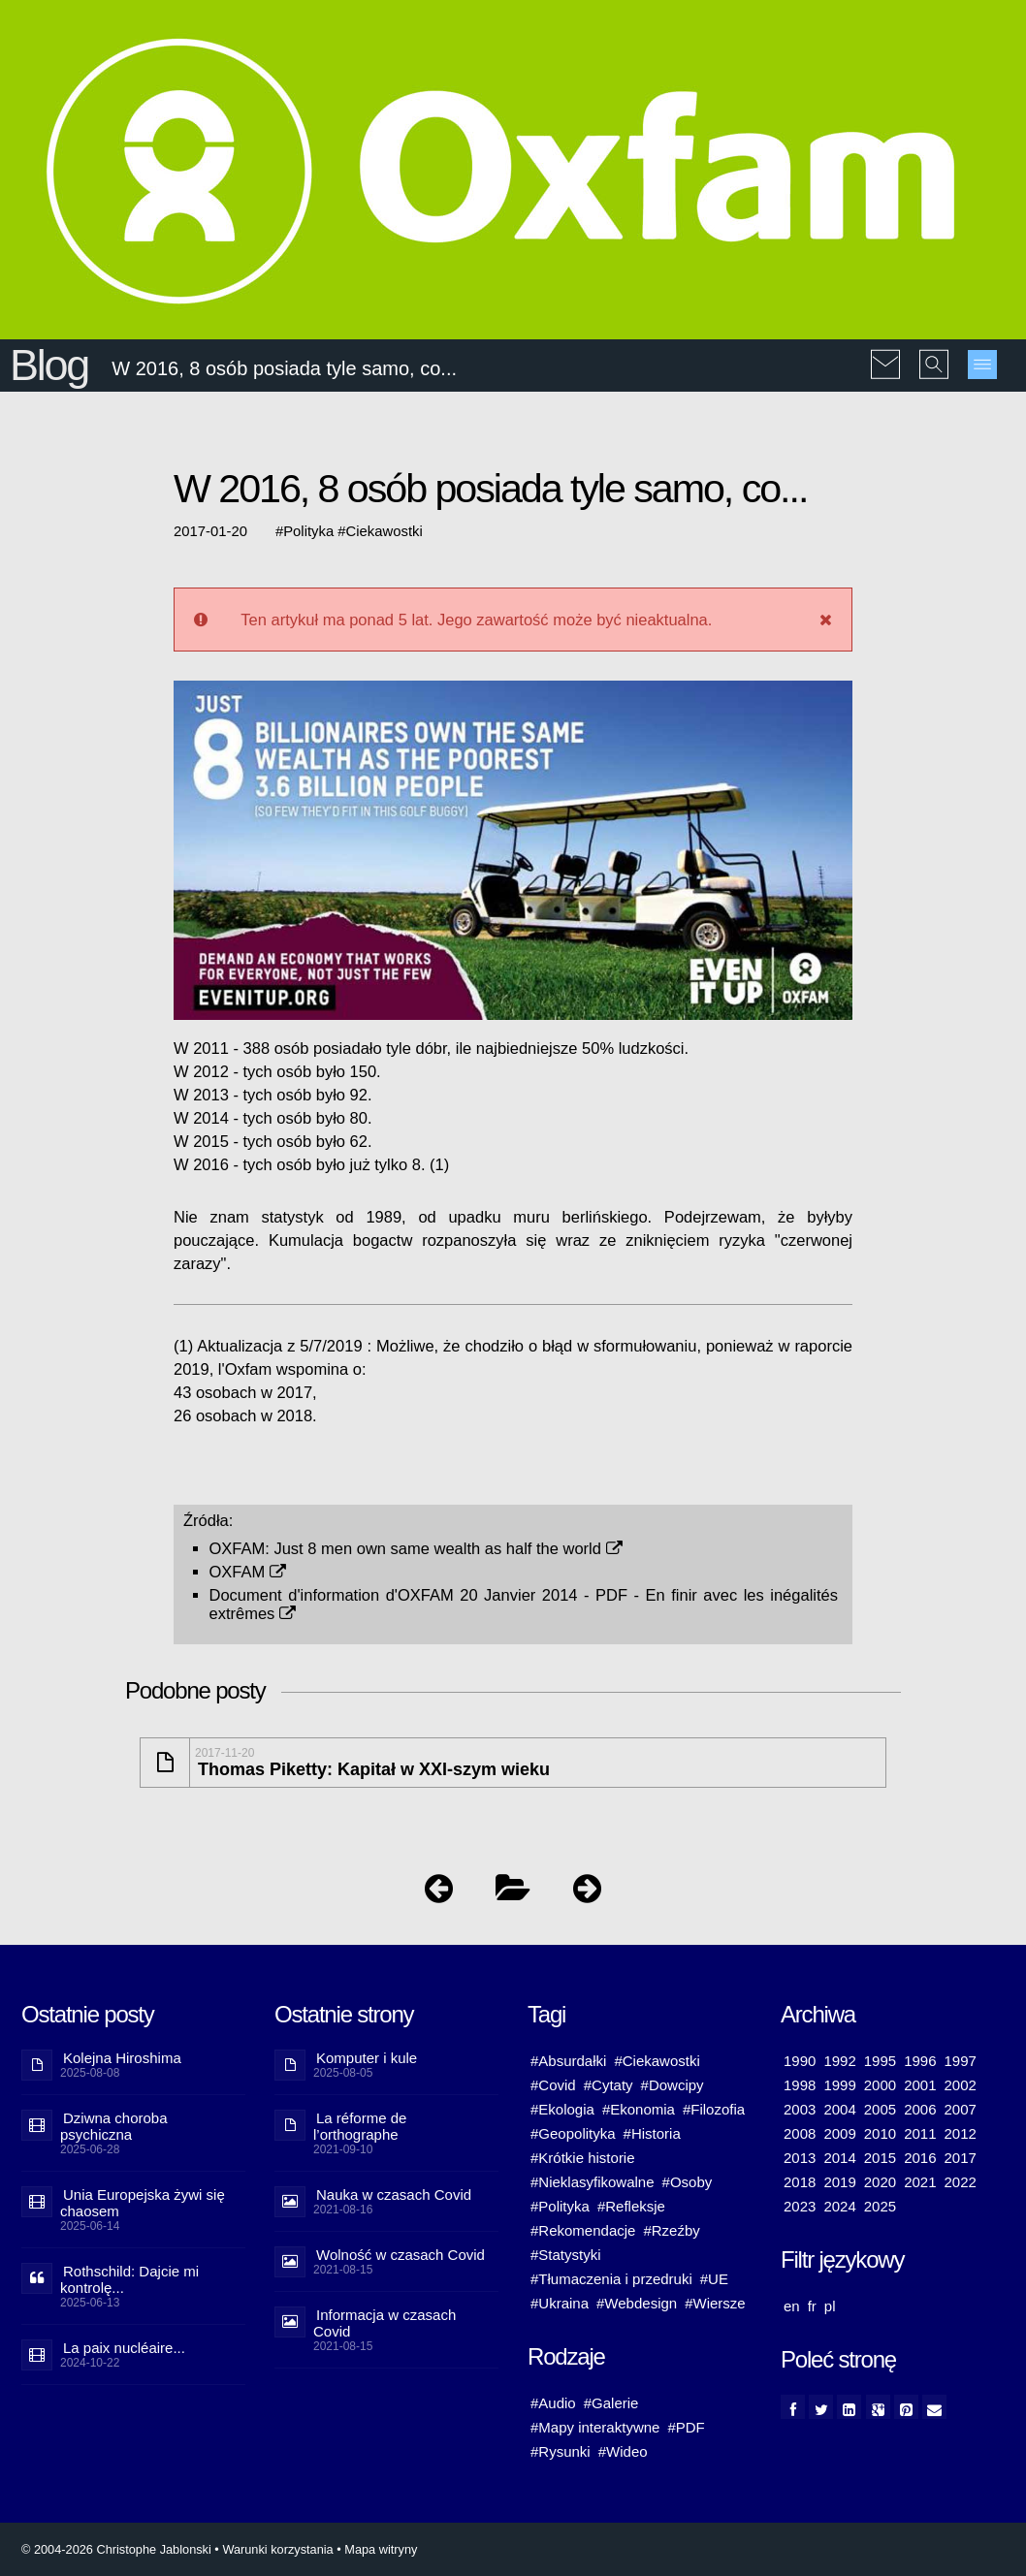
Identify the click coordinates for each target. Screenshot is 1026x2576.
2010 (880, 2133)
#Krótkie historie (582, 2157)
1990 (800, 2060)
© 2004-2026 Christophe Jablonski (116, 2549)
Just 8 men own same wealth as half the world (447, 1548)
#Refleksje (631, 2206)
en (792, 2306)
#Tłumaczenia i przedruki (611, 2279)
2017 (961, 2157)
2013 (800, 2157)
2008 (800, 2133)
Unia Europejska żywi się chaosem (142, 2202)
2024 (839, 2206)
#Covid (553, 2085)
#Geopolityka (573, 2133)
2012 (961, 2133)
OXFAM (247, 1571)
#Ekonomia (638, 2109)
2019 (839, 2182)
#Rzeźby (671, 2230)
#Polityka (560, 2206)
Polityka (308, 531)
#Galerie (611, 2403)
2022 (961, 2182)
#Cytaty (608, 2085)
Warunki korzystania (277, 2549)
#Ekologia (562, 2109)
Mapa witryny (380, 2549)
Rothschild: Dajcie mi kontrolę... (129, 2279)
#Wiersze (715, 2303)
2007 (961, 2109)
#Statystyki (565, 2254)
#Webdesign (636, 2303)
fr (812, 2306)
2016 (920, 2157)
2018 (800, 2182)
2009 (839, 2133)
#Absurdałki (568, 2060)
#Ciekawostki (656, 2060)
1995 (880, 2060)
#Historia (652, 2133)
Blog (49, 365)
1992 (839, 2060)
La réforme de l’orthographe (359, 2126)
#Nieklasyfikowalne (592, 2182)
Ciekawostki (384, 531)
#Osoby (687, 2182)
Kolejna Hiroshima (122, 2058)
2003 (800, 2109)
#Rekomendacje (582, 2230)
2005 (880, 2109)
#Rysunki (560, 2451)
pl (830, 2306)
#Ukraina (559, 2303)
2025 (880, 2206)
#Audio (553, 2403)
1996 (920, 2060)
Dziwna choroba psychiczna (114, 2126)
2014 (839, 2157)
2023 (800, 2206)
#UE (714, 2279)
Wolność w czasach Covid (400, 2254)
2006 (920, 2109)
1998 (800, 2085)
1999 (839, 2085)
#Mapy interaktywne (594, 2427)
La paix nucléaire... (124, 2347)
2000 (880, 2085)
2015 (880, 2157)
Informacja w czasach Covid (384, 2322)
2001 (920, 2085)
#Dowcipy (672, 2085)
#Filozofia (714, 2109)
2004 (839, 2109)
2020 (880, 2182)
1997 (961, 2060)
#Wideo (623, 2451)
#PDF (685, 2427)
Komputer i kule (366, 2058)
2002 (961, 2085)
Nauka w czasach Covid (393, 2194)
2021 (920, 2182)
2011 (920, 2133)
